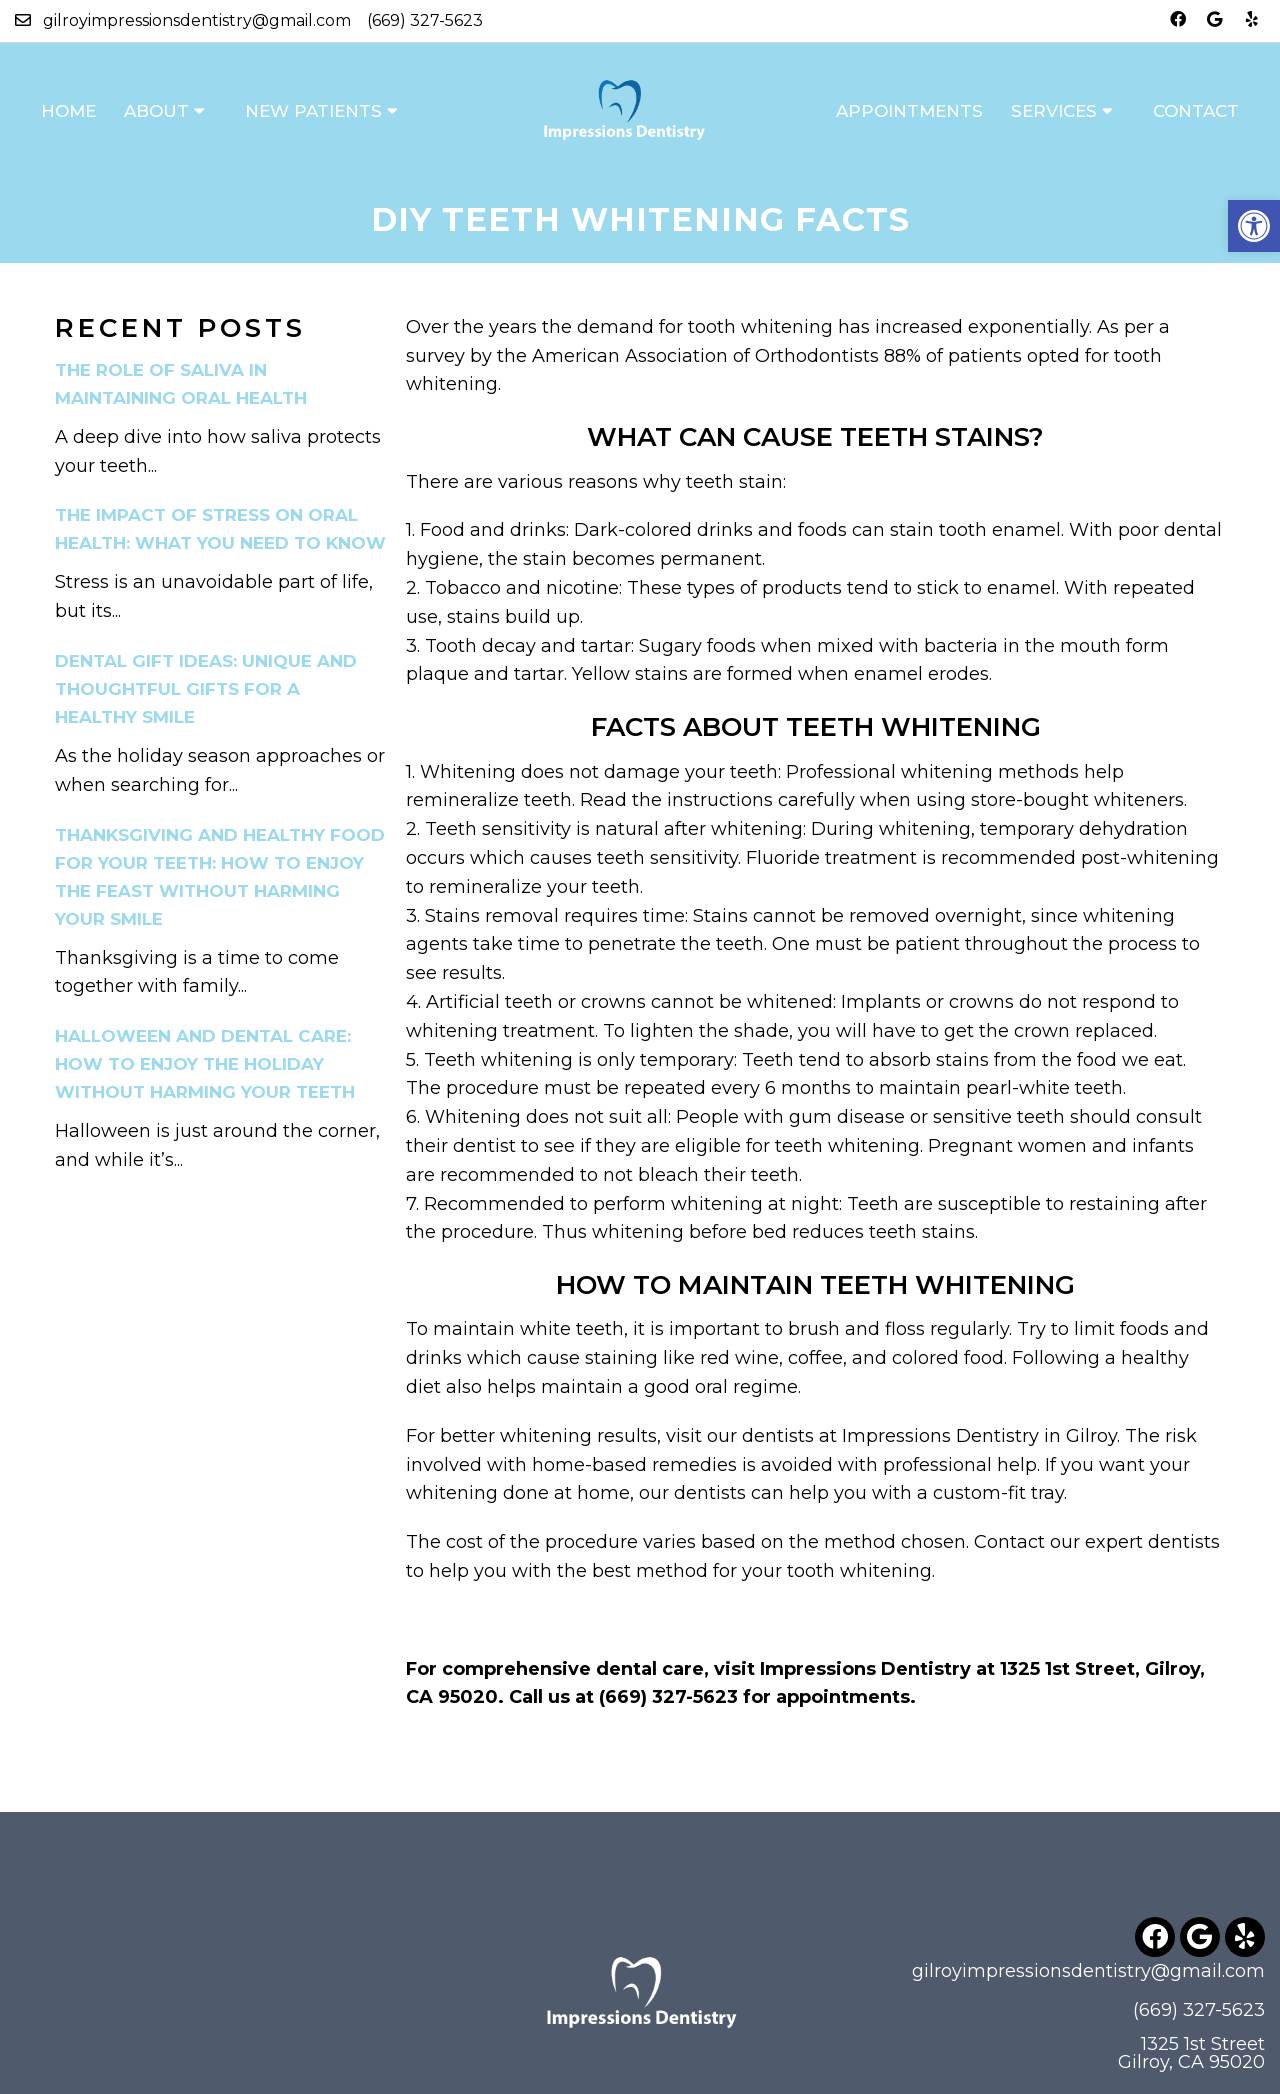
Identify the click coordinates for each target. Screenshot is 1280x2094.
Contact (1196, 111)
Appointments (909, 111)
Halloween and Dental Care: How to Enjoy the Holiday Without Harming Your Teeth (205, 1064)
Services (1054, 111)
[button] (1254, 226)
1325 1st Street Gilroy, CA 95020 (1191, 2053)
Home (68, 111)
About (156, 111)
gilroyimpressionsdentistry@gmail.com (197, 20)
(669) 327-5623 (425, 20)
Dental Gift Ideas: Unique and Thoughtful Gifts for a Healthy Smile (206, 689)
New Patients (313, 111)
